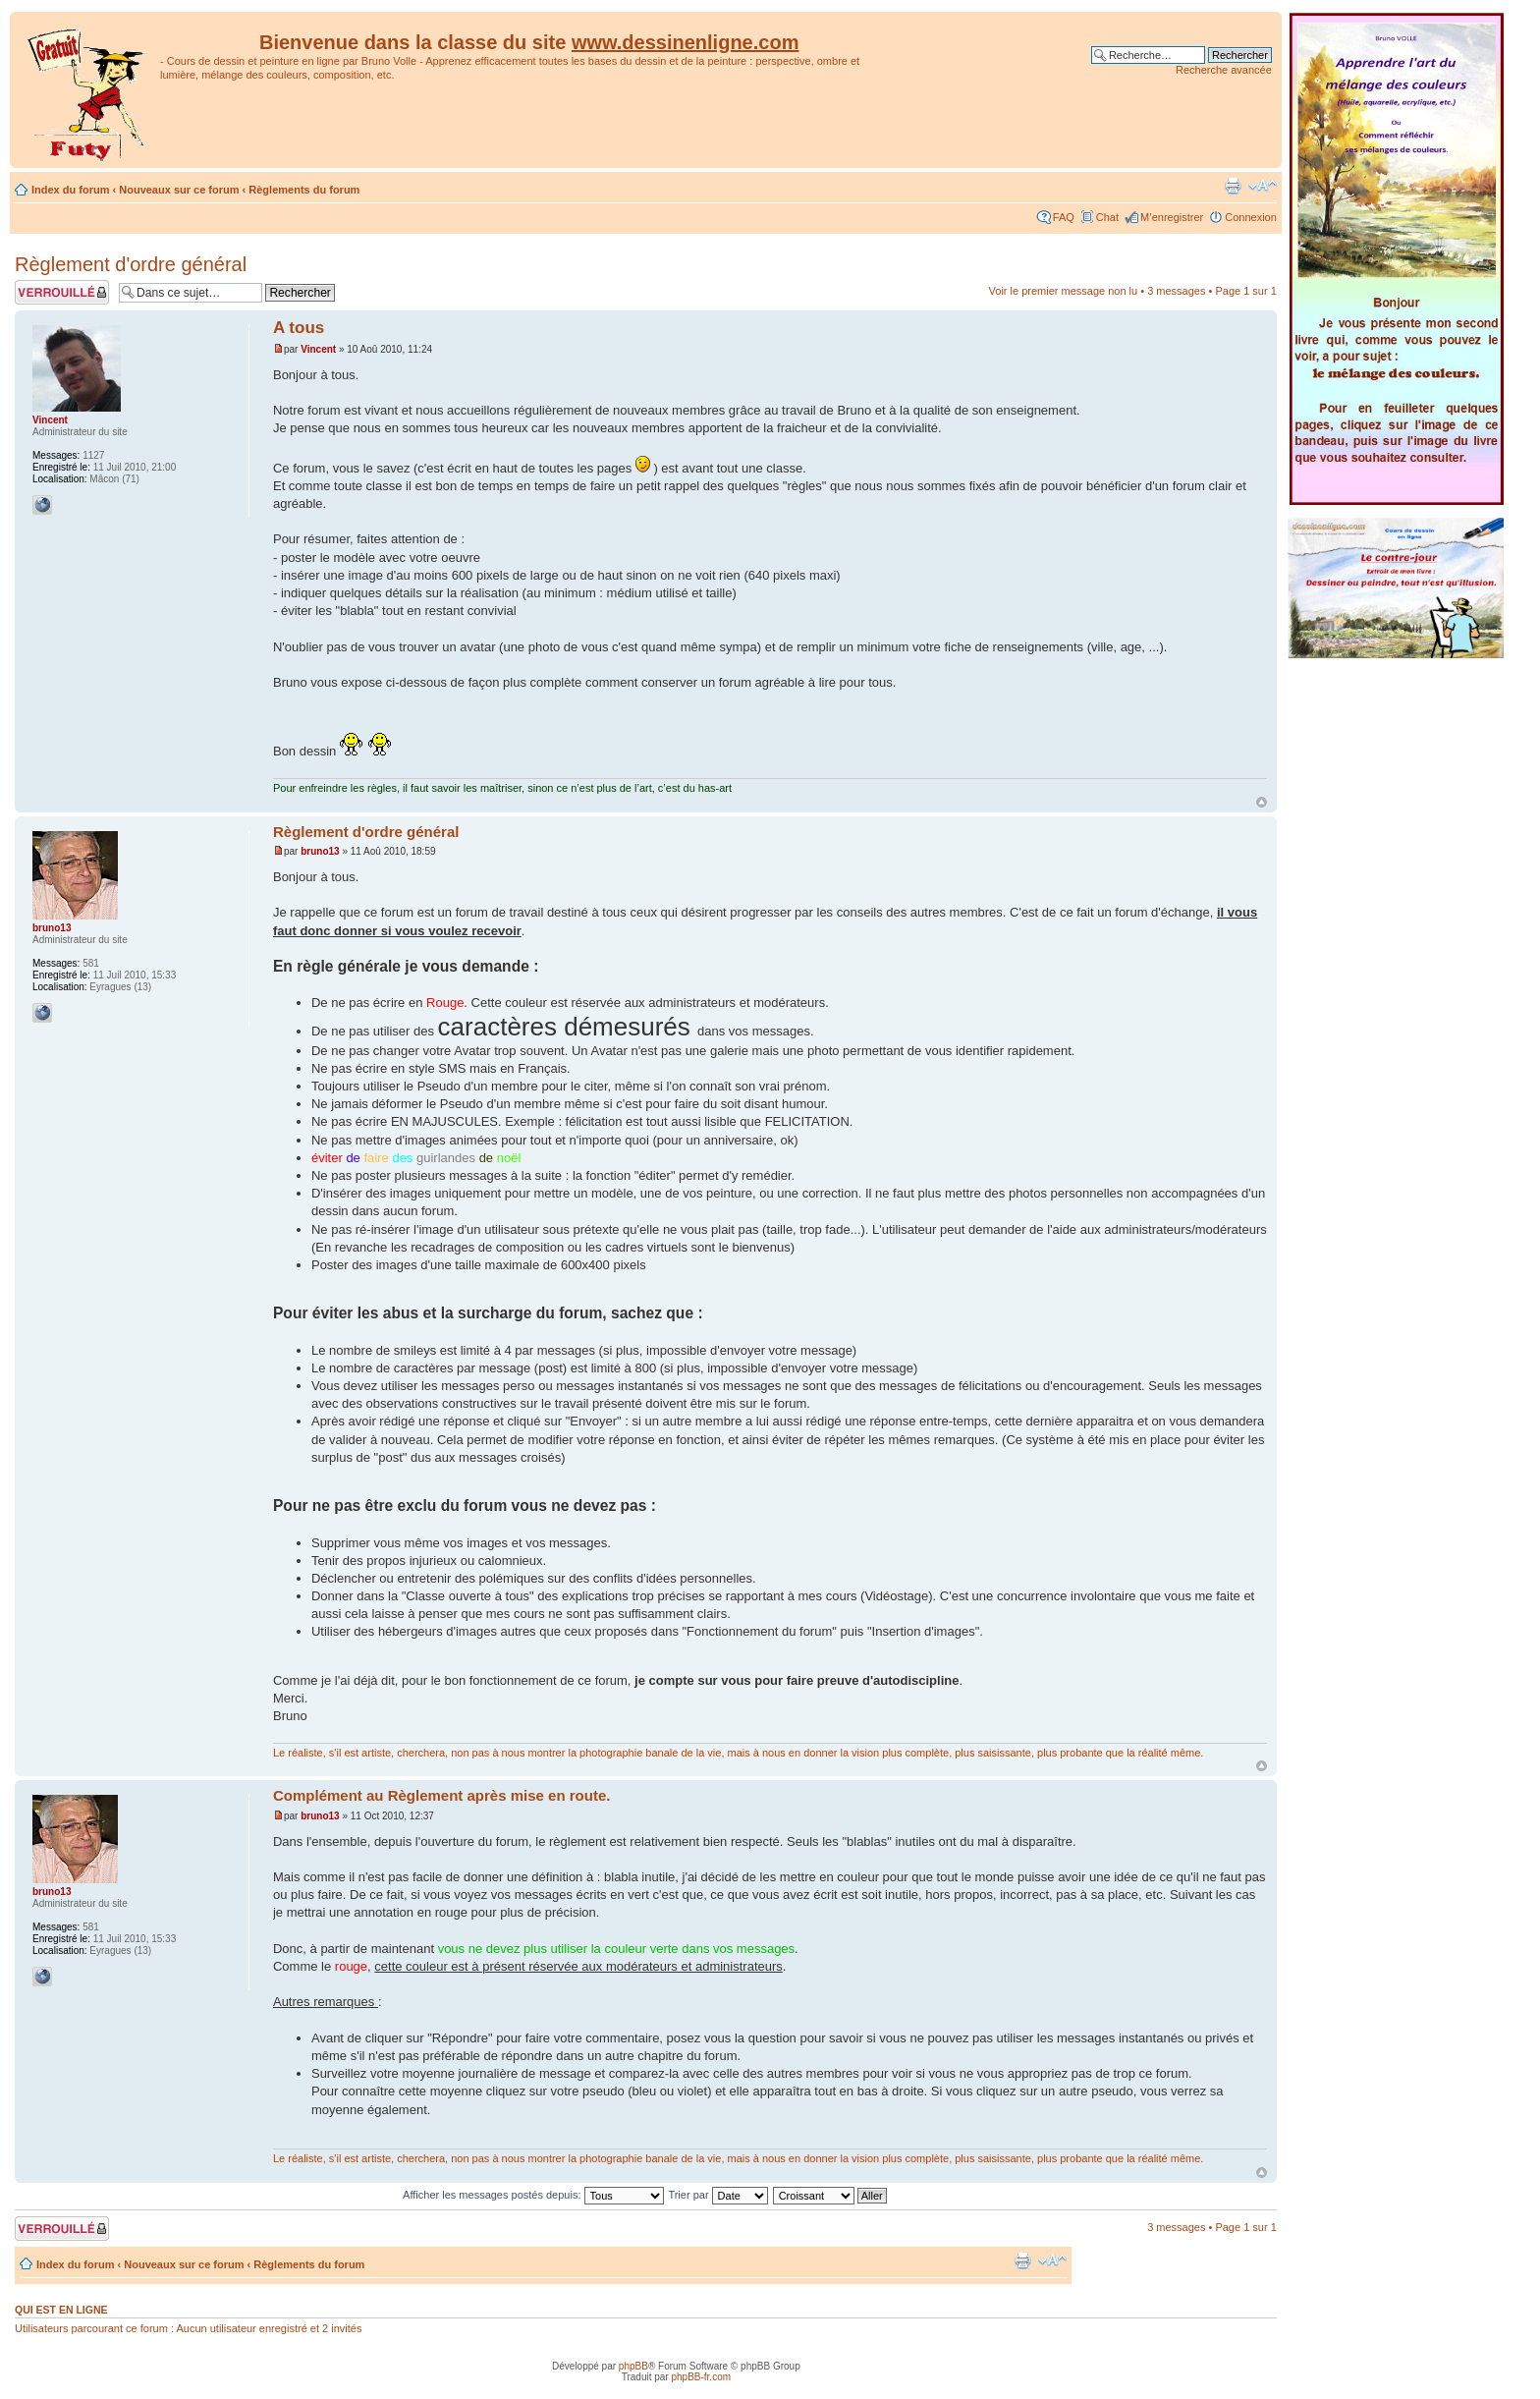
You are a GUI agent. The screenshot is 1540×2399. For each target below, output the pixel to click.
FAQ (1063, 217)
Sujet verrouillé (62, 292)
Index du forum (70, 189)
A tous (298, 327)
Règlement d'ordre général (131, 264)
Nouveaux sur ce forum (179, 189)
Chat (1107, 217)
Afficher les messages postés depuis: (533, 2195)
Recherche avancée (1224, 70)
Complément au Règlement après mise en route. (441, 1795)
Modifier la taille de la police (1262, 186)
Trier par (717, 2195)
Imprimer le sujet (1232, 186)
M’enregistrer (1171, 217)
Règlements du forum (303, 189)
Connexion (1251, 217)
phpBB (633, 2366)
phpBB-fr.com (701, 2376)
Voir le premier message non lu (1063, 291)
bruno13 (320, 851)
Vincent (318, 349)
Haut (1261, 802)
